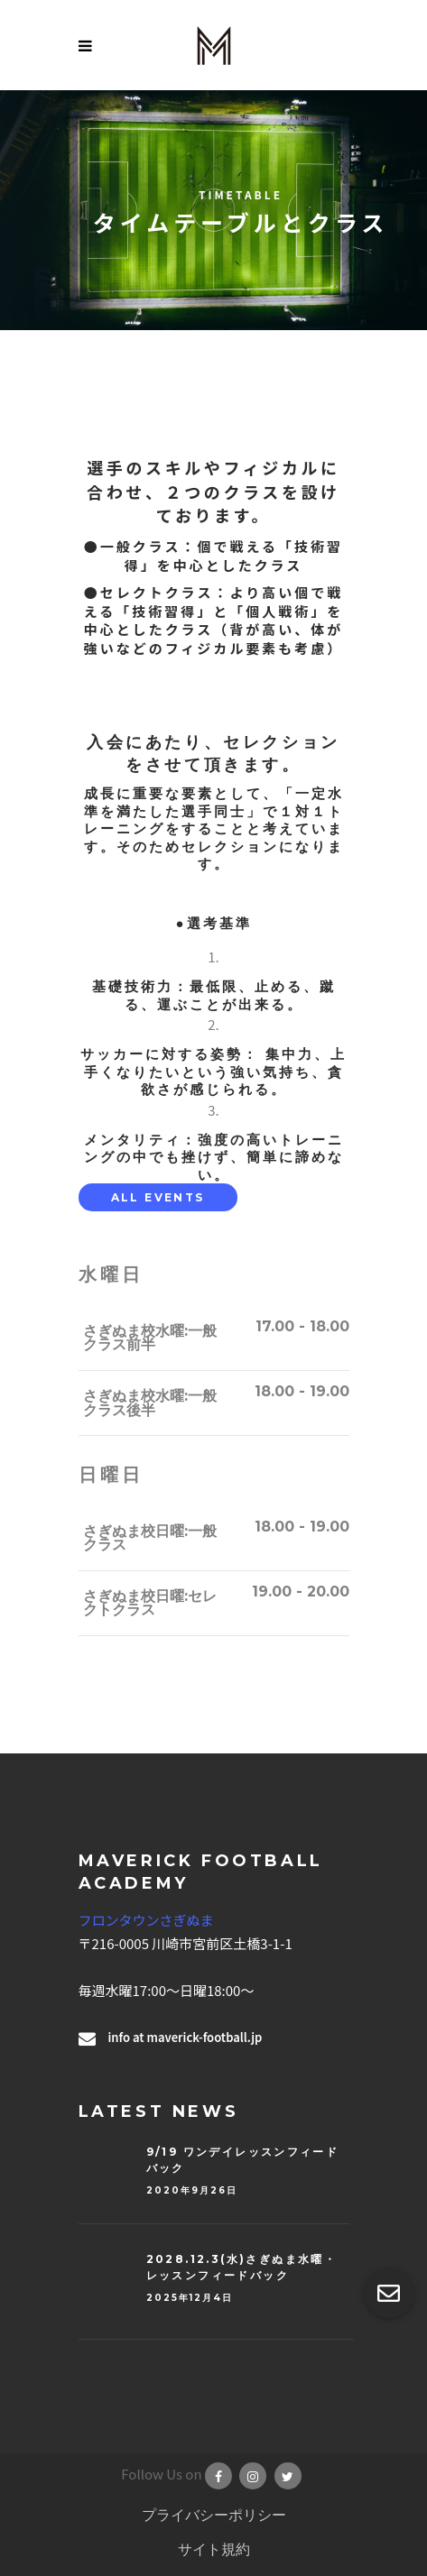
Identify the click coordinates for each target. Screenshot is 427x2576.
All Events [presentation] (158, 1197)
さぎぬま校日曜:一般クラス (150, 1538)
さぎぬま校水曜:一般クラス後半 (150, 1403)
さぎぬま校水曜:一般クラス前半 (150, 1338)
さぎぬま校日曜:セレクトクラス (150, 1603)
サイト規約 (214, 2549)
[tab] (158, 1197)
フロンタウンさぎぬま (146, 1919)
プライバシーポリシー (214, 2515)
